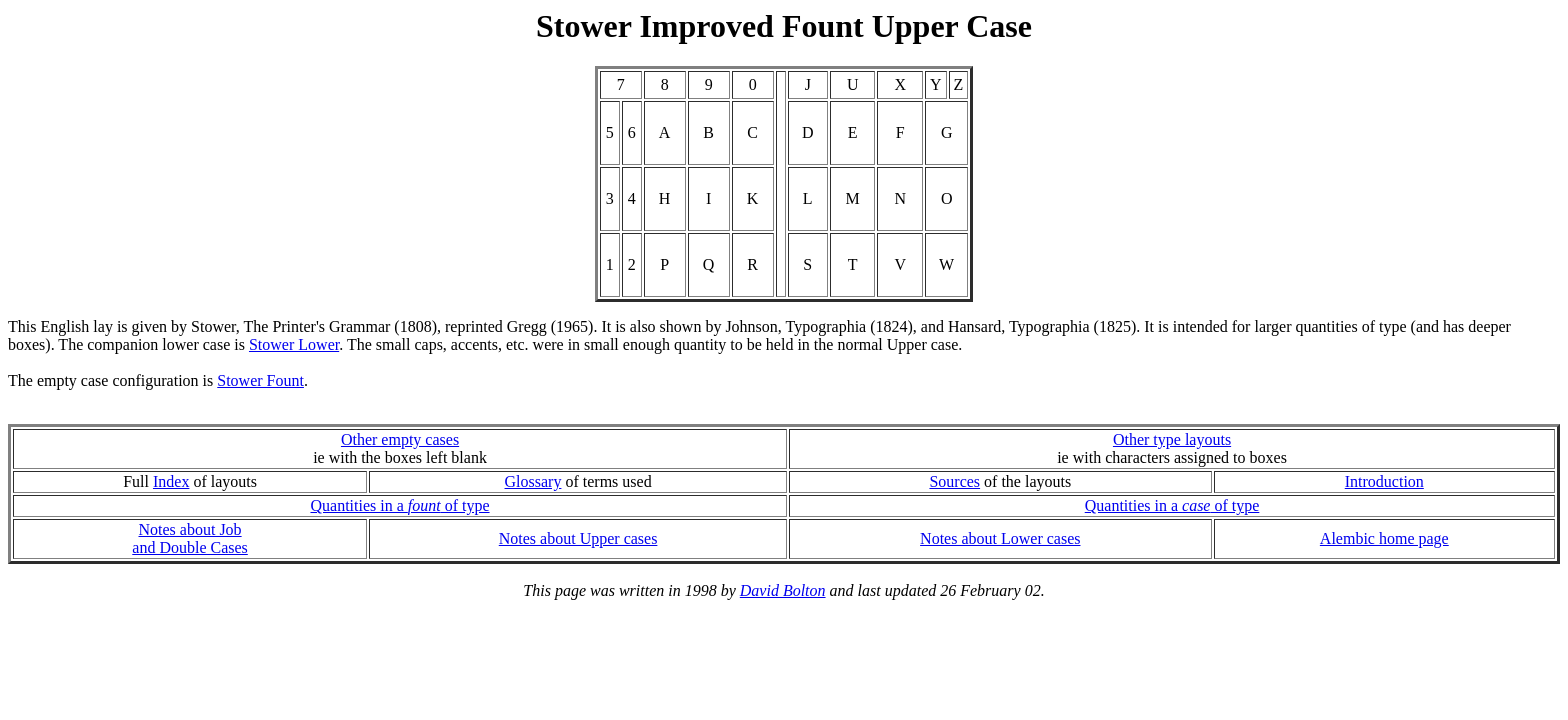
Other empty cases (400, 439)
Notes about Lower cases (1000, 538)
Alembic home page (1384, 538)
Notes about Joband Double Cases (190, 538)
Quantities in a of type (399, 505)
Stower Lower (294, 344)
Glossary (533, 481)
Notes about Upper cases (578, 538)
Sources (954, 481)
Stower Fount (260, 380)
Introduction (1384, 481)
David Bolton (783, 590)
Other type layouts (1172, 439)
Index (171, 481)
